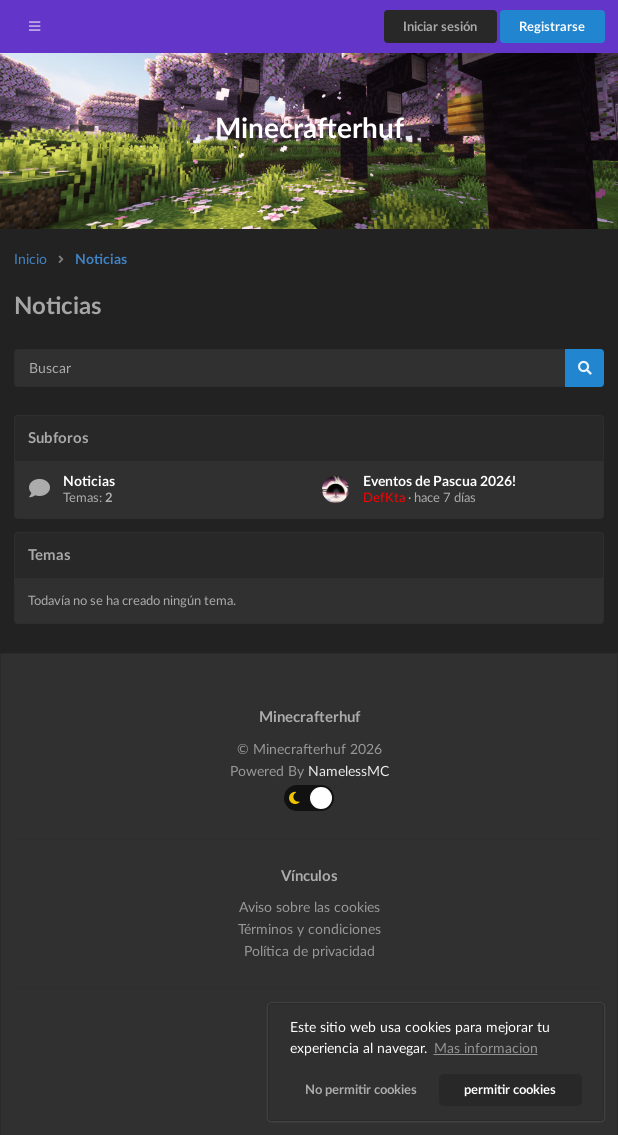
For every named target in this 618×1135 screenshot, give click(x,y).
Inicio (30, 258)
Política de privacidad (309, 950)
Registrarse (552, 26)
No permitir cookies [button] (361, 1089)
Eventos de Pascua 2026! (439, 480)
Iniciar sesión (440, 26)
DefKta (384, 497)
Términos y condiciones (309, 928)
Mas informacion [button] (486, 1047)
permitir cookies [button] (511, 1089)
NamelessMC (348, 770)
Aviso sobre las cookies (309, 907)
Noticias (101, 258)
